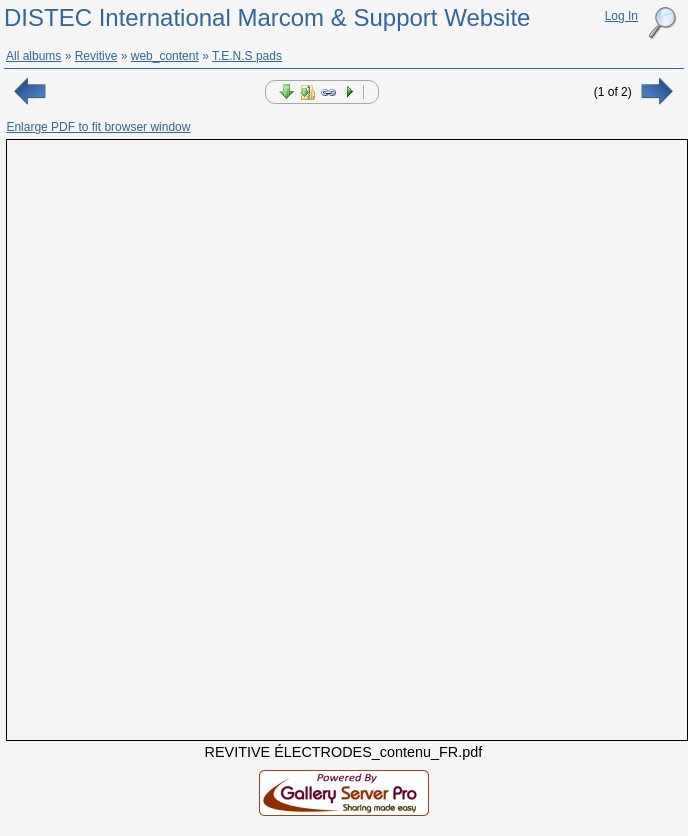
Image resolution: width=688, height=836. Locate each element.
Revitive (96, 56)
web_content (165, 56)
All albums (33, 56)
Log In (621, 16)
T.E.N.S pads (247, 56)
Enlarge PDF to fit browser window (98, 127)
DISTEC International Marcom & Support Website (267, 17)
